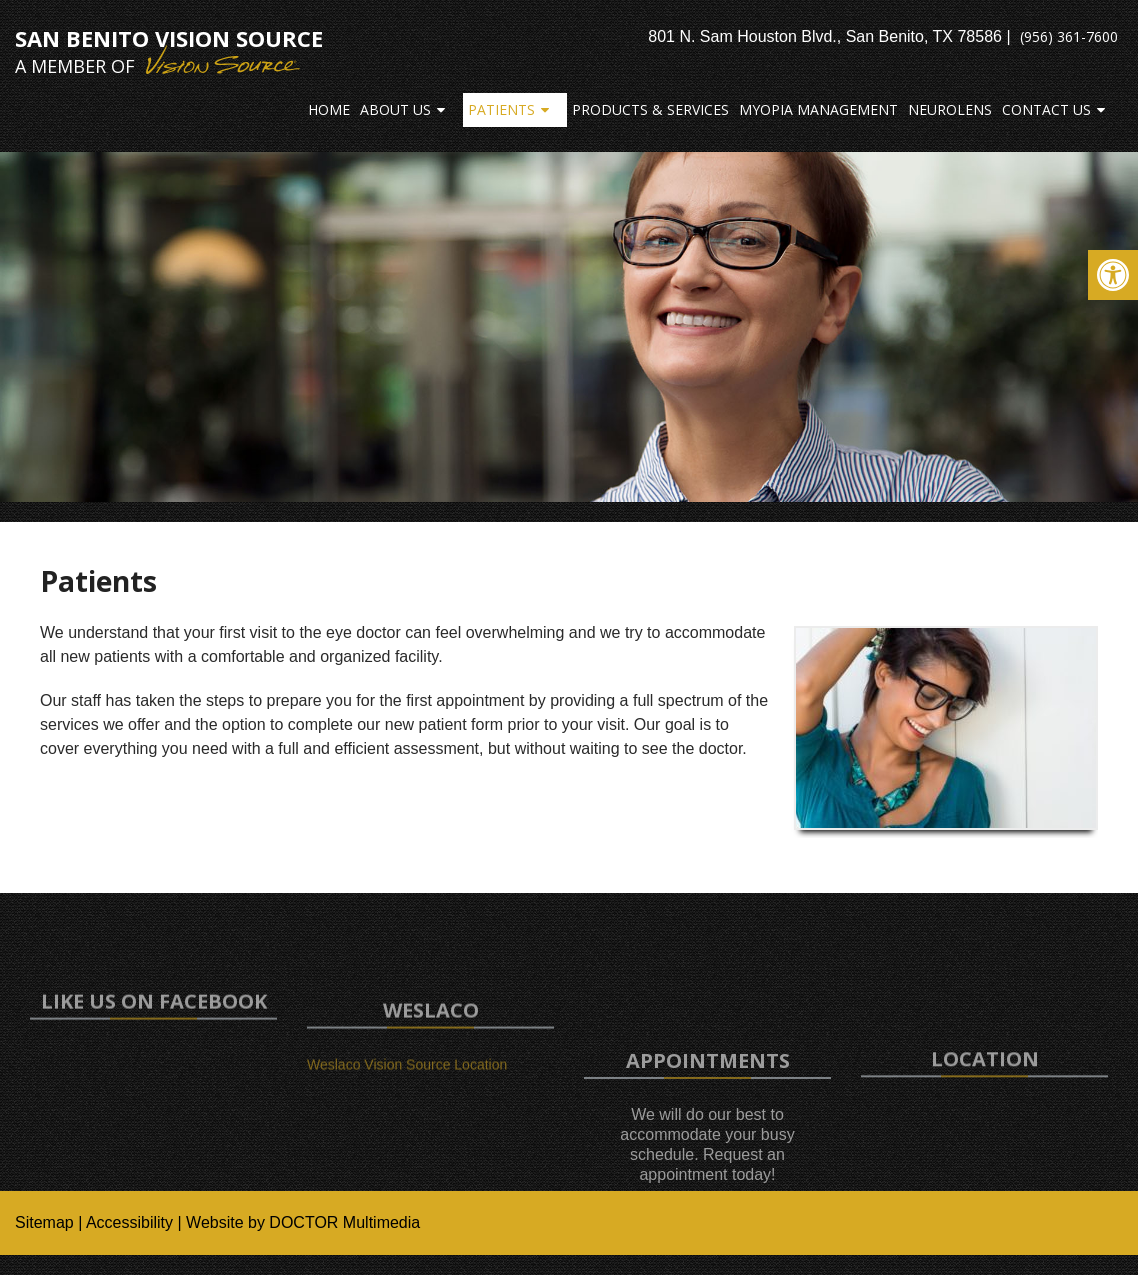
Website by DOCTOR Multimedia (303, 1222)
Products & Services (650, 109)
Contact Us (1046, 109)
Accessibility (129, 1222)
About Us (395, 109)
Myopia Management (818, 109)
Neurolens (950, 109)
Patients (501, 109)
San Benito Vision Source (169, 51)
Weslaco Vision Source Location (407, 1078)
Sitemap (44, 1222)
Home (329, 109)
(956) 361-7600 (1069, 36)
